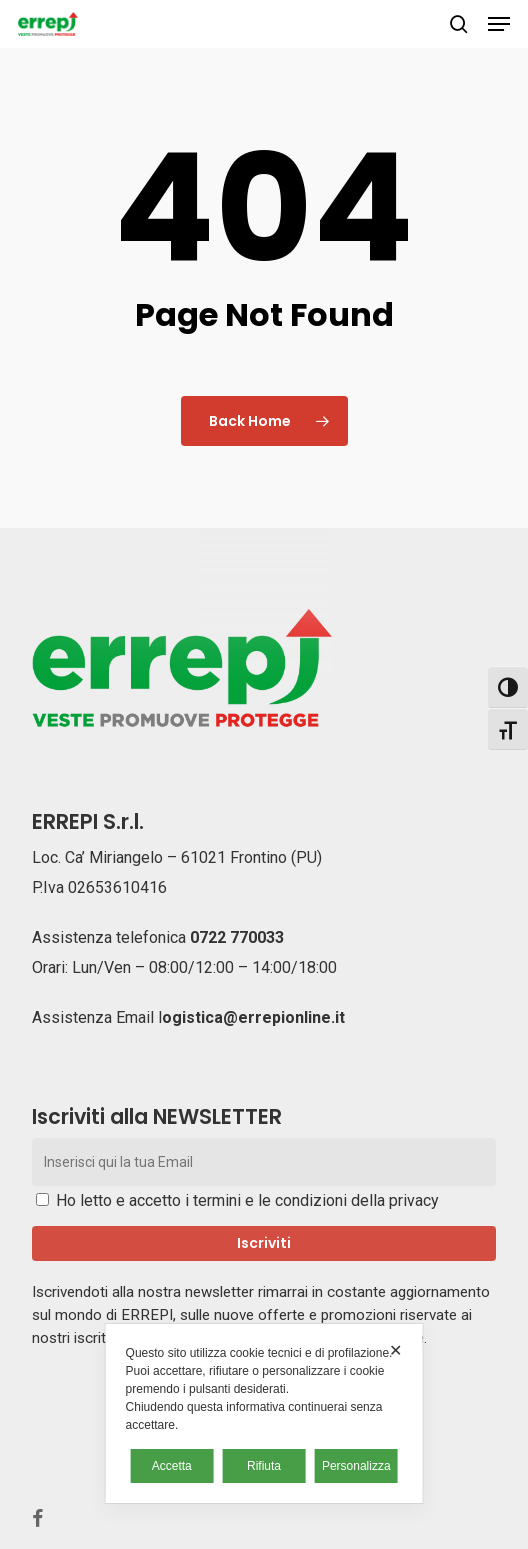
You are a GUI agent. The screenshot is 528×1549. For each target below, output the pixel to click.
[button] (499, 24)
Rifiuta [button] (264, 1466)
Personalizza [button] (356, 1466)
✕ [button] (395, 1350)
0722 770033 (237, 937)
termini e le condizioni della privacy (316, 1200)
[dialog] (264, 1413)
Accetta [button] (172, 1466)
